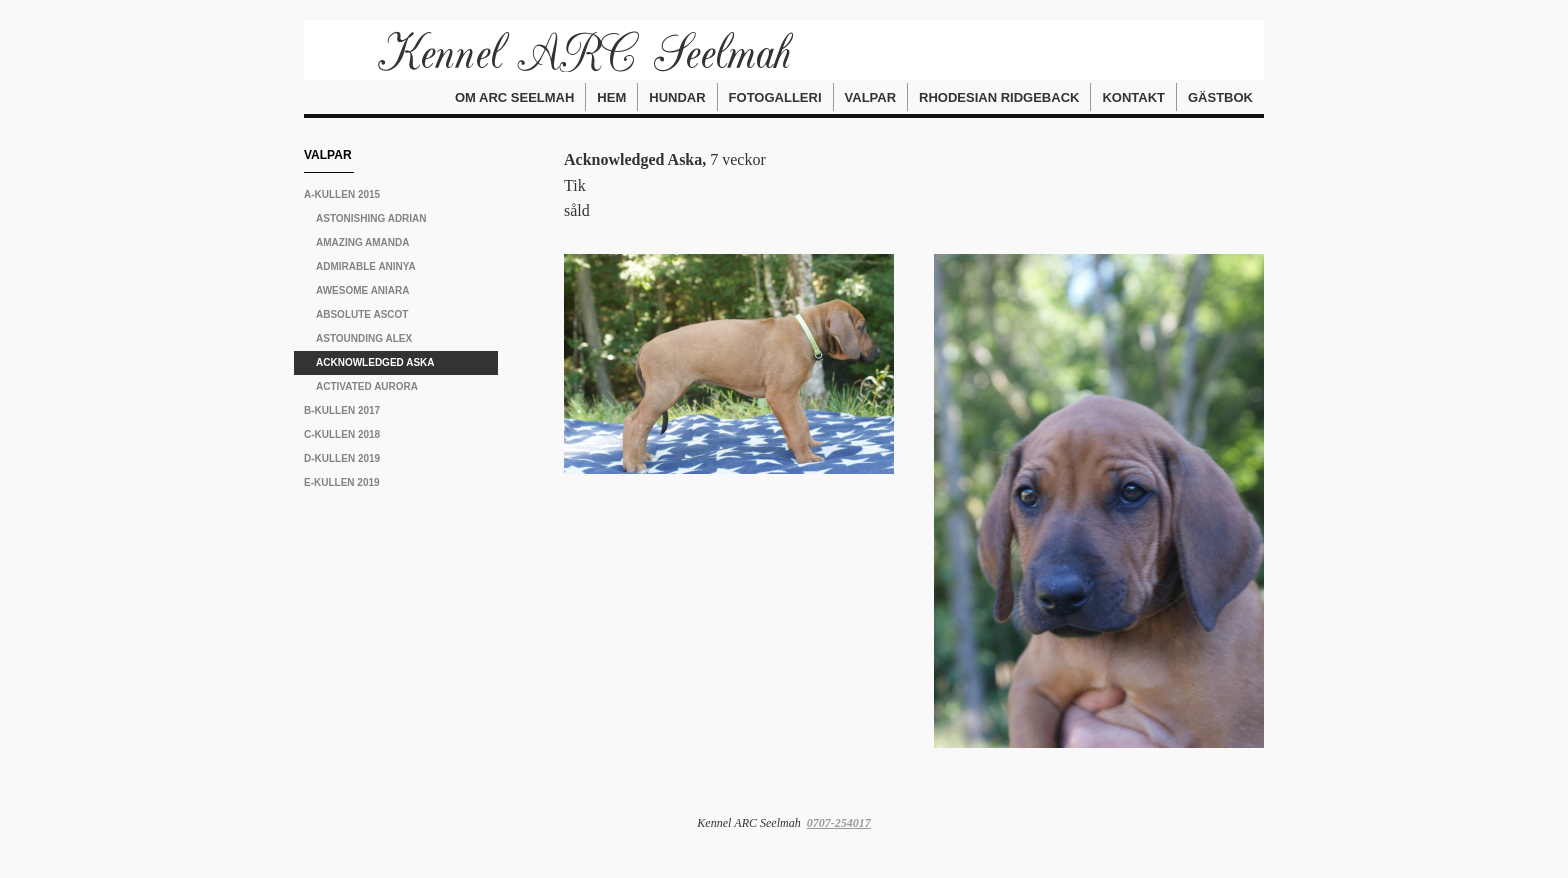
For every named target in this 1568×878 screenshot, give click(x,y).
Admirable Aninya (366, 266)
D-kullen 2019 (342, 458)
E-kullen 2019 (342, 482)
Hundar (677, 97)
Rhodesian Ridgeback (999, 97)
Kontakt (1133, 97)
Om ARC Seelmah (514, 97)
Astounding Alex (364, 338)
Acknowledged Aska (375, 362)
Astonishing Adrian (371, 218)
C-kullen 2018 (342, 434)
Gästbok (1220, 97)
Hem (611, 97)
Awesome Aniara (363, 290)
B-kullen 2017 (342, 410)
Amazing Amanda (363, 242)
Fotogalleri (775, 97)
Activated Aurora (367, 386)
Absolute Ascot (362, 314)
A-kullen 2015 (342, 194)
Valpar (871, 97)
